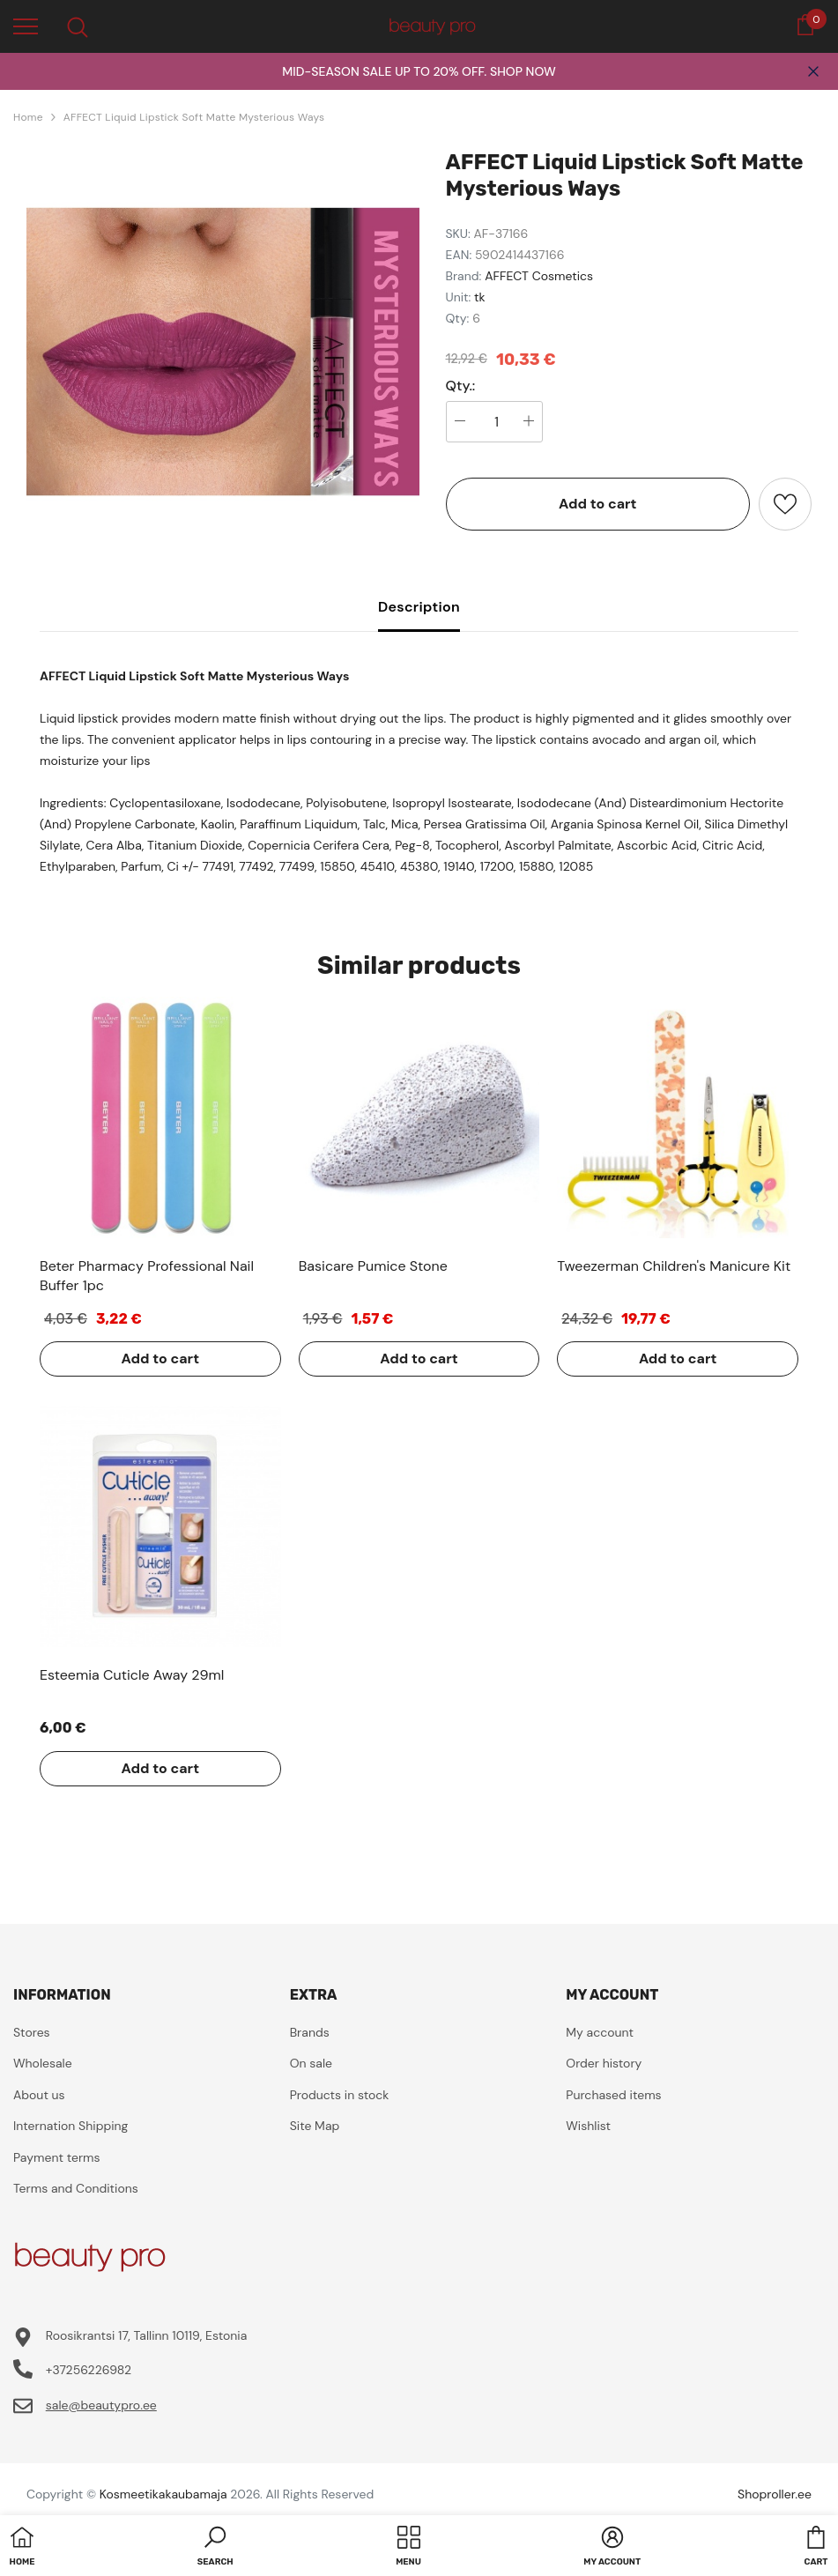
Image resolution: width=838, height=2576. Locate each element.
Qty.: (461, 386)
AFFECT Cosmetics (539, 276)
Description (419, 607)
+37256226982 (88, 2370)
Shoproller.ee (775, 2494)
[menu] (25, 25)
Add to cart (598, 503)
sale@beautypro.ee (101, 2405)
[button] (215, 2548)
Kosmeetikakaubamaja (163, 2494)
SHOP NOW (523, 71)
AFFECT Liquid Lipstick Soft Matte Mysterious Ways (194, 117)
